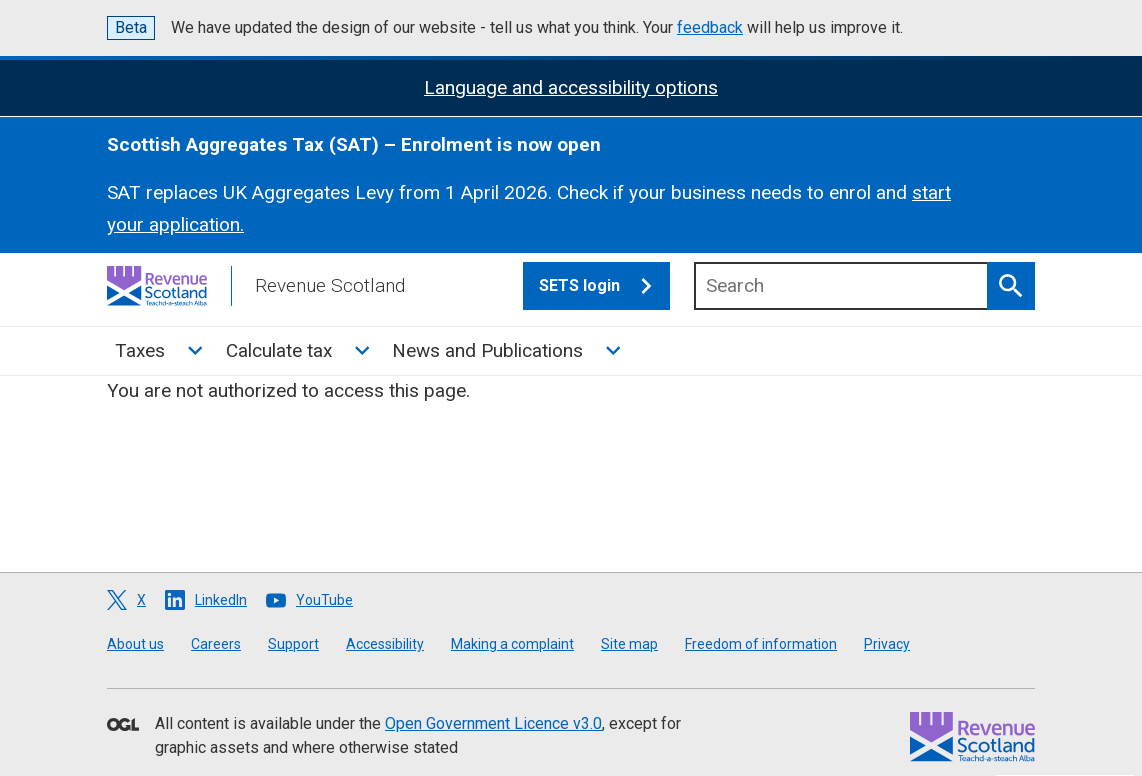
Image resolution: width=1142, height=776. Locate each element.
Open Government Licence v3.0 (493, 723)
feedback (710, 27)
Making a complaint (512, 644)
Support (293, 644)
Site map (629, 644)
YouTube (324, 600)
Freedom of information (761, 644)
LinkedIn (221, 600)
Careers (216, 644)
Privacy (887, 644)
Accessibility (385, 644)
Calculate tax (279, 350)
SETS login (604, 286)
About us (135, 644)
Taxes (140, 350)
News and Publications (487, 350)
